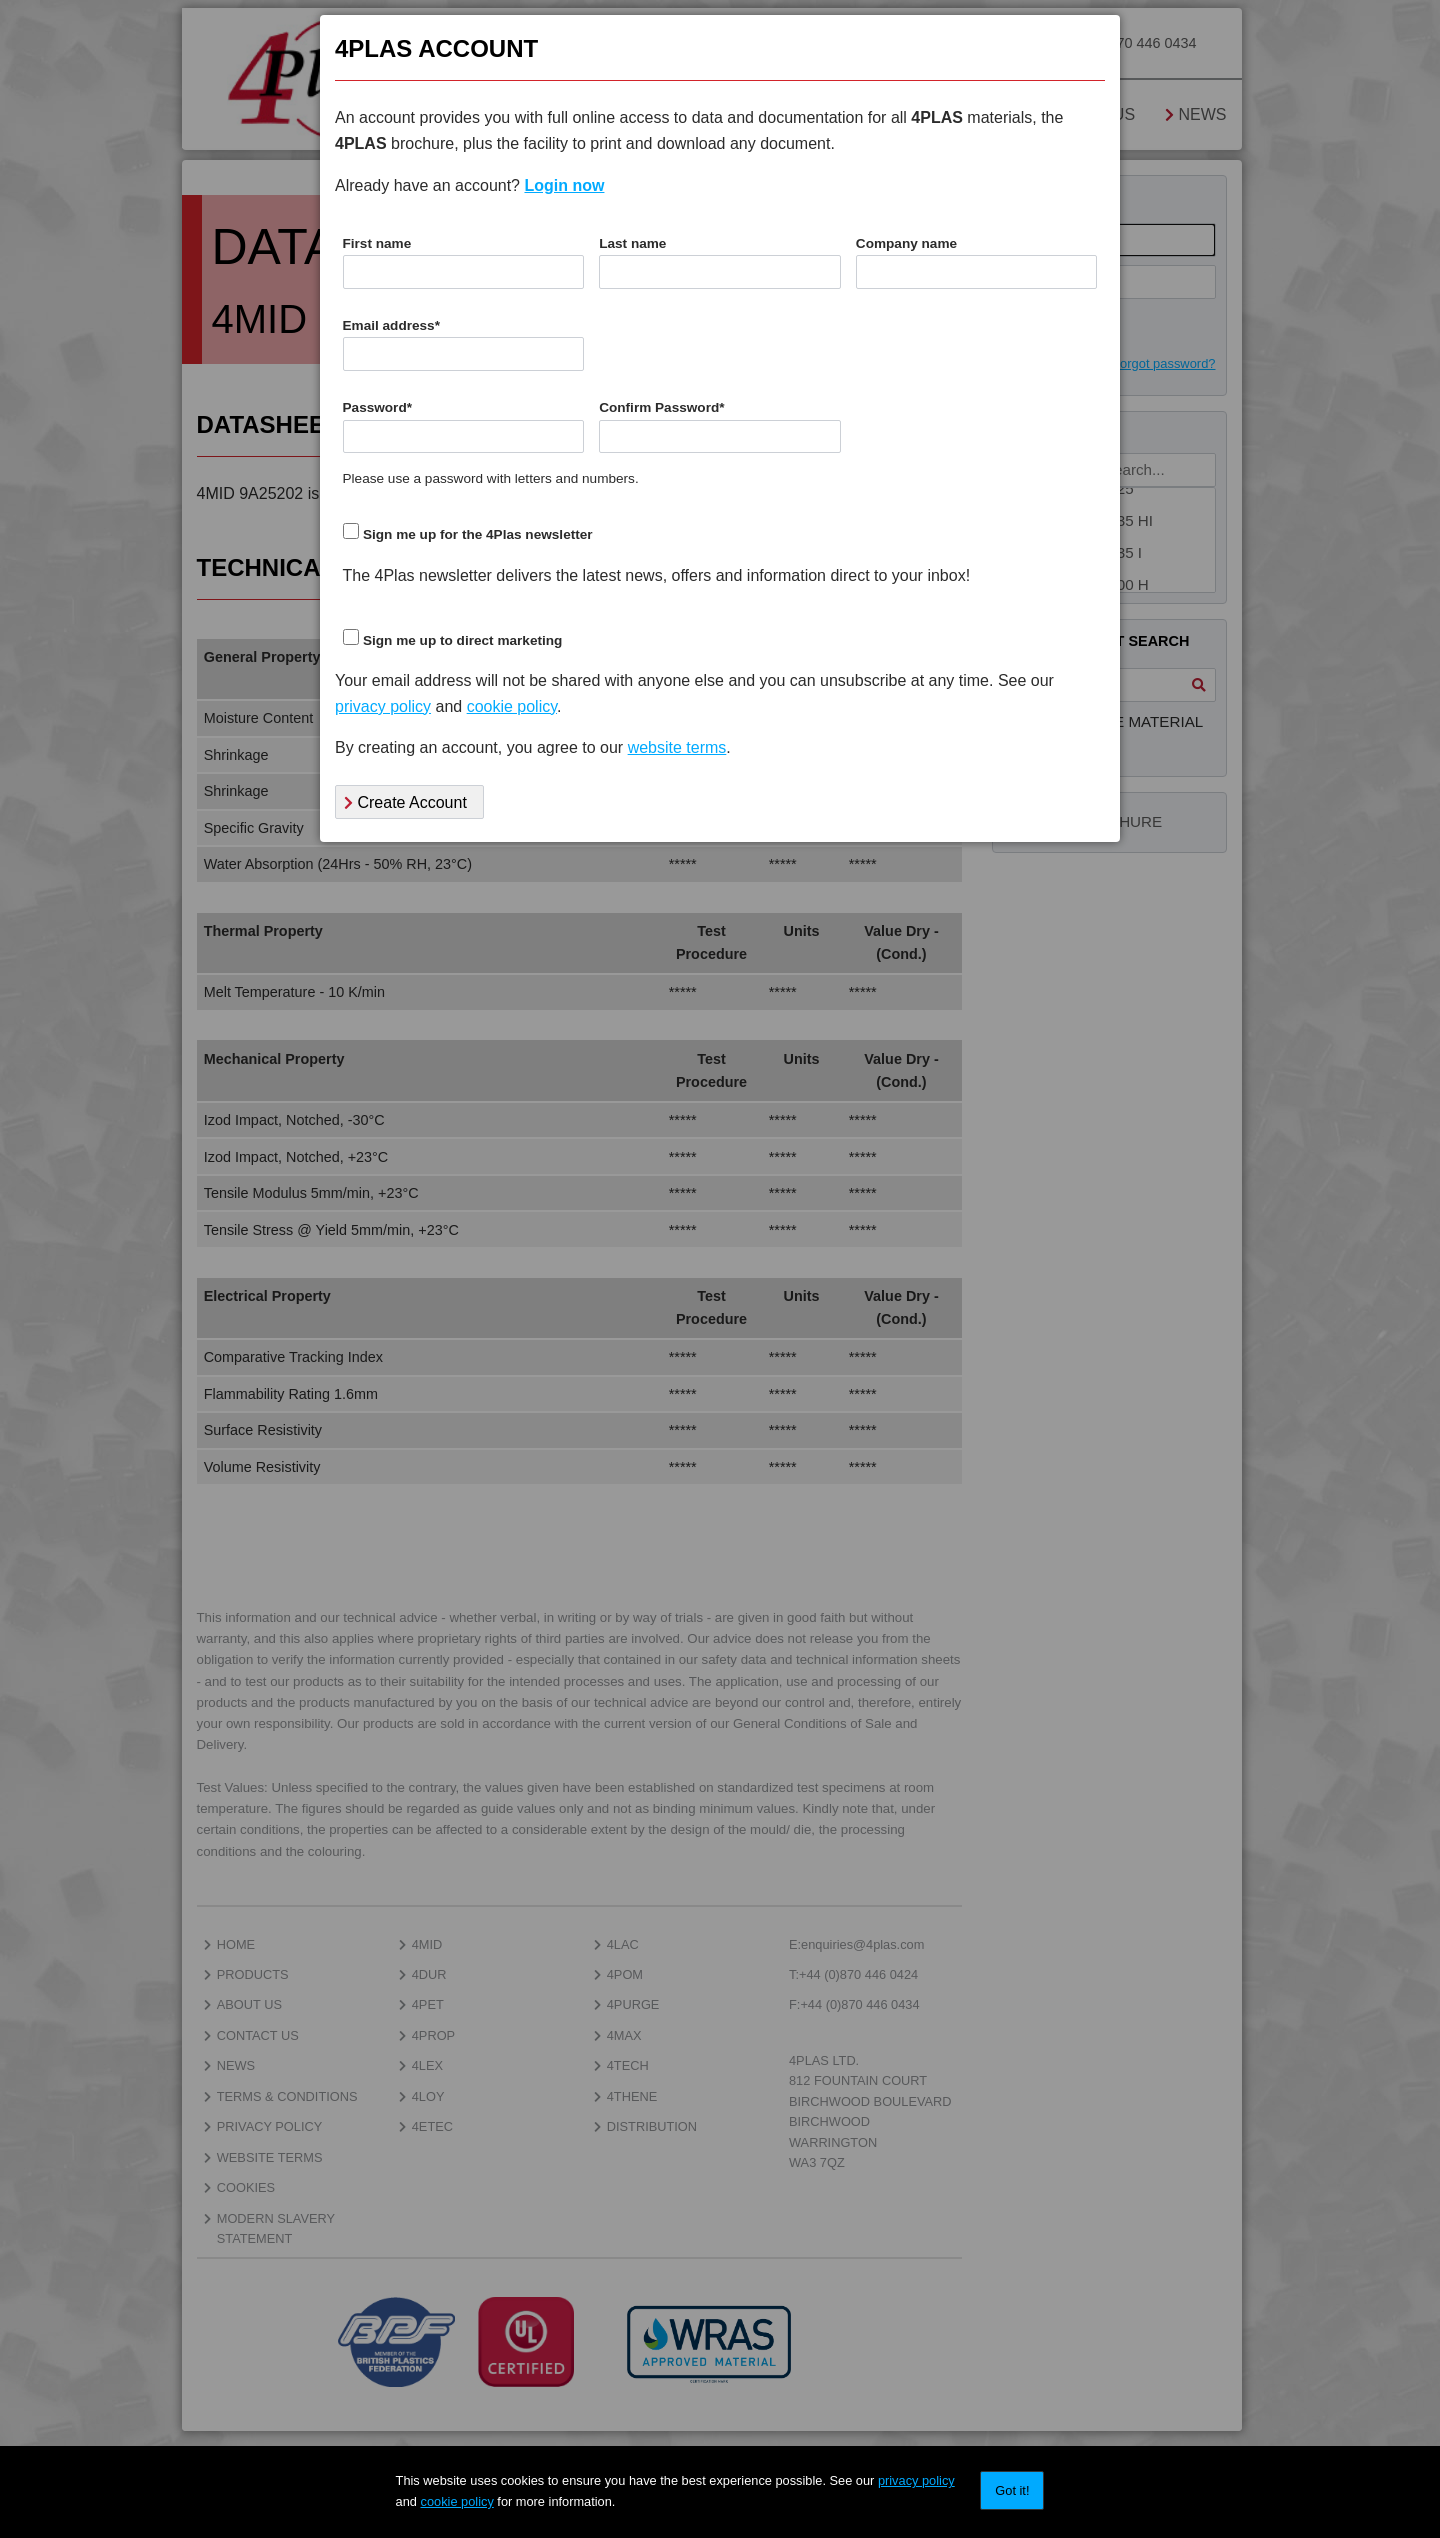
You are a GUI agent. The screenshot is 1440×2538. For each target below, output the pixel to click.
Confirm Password (661, 407)
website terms (677, 747)
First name (377, 243)
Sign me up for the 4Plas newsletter (478, 534)
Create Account (405, 802)
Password (378, 407)
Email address (391, 325)
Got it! (1012, 2490)
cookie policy (457, 2501)
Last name (632, 243)
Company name (906, 243)
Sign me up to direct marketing (462, 640)
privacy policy (916, 2480)
